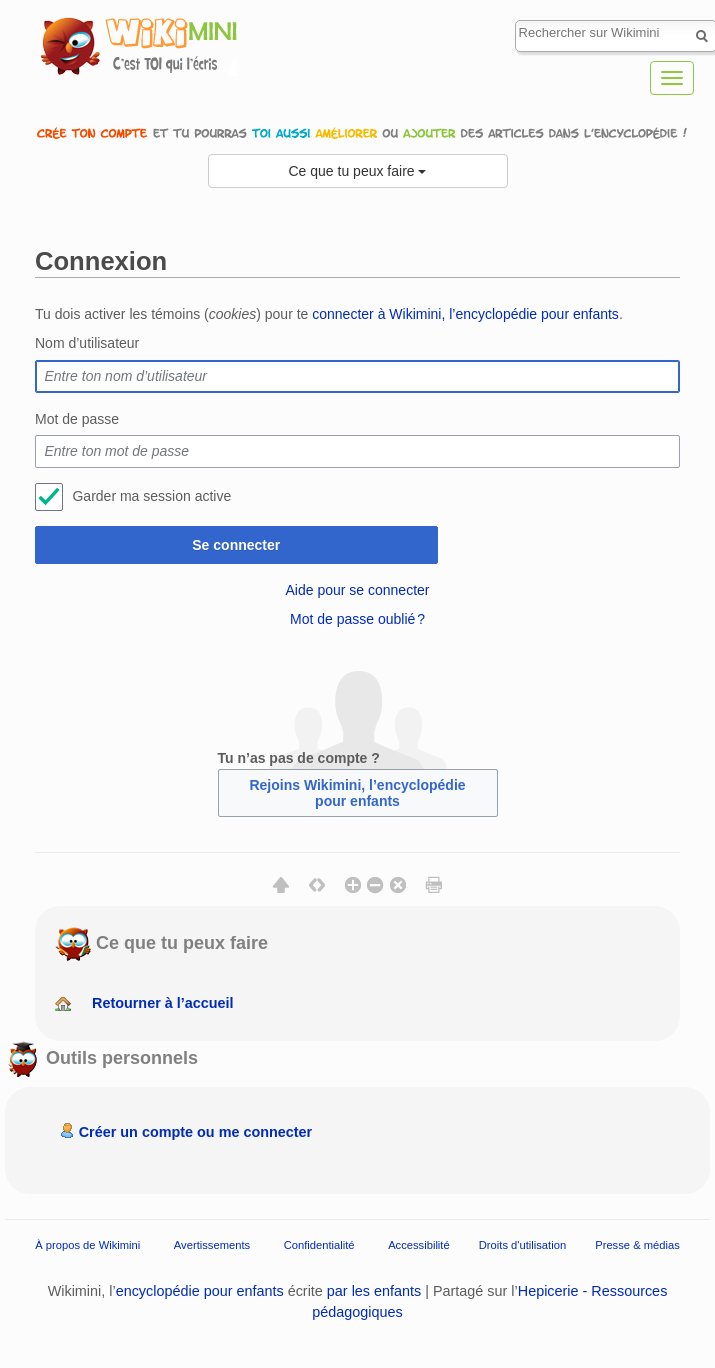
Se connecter (236, 545)
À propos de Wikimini (87, 1245)
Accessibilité (419, 1245)
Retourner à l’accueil (163, 1003)
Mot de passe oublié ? (357, 619)
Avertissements (212, 1245)
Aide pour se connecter (358, 590)
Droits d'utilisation (522, 1245)
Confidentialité (319, 1245)
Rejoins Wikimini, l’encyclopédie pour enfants (357, 793)
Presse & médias (637, 1245)
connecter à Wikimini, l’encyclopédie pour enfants (465, 314)
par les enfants (374, 1291)
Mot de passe (77, 419)
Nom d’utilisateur (87, 343)
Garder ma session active (151, 496)
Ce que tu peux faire (358, 171)
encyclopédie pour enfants (200, 1291)
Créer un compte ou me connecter (196, 1132)
